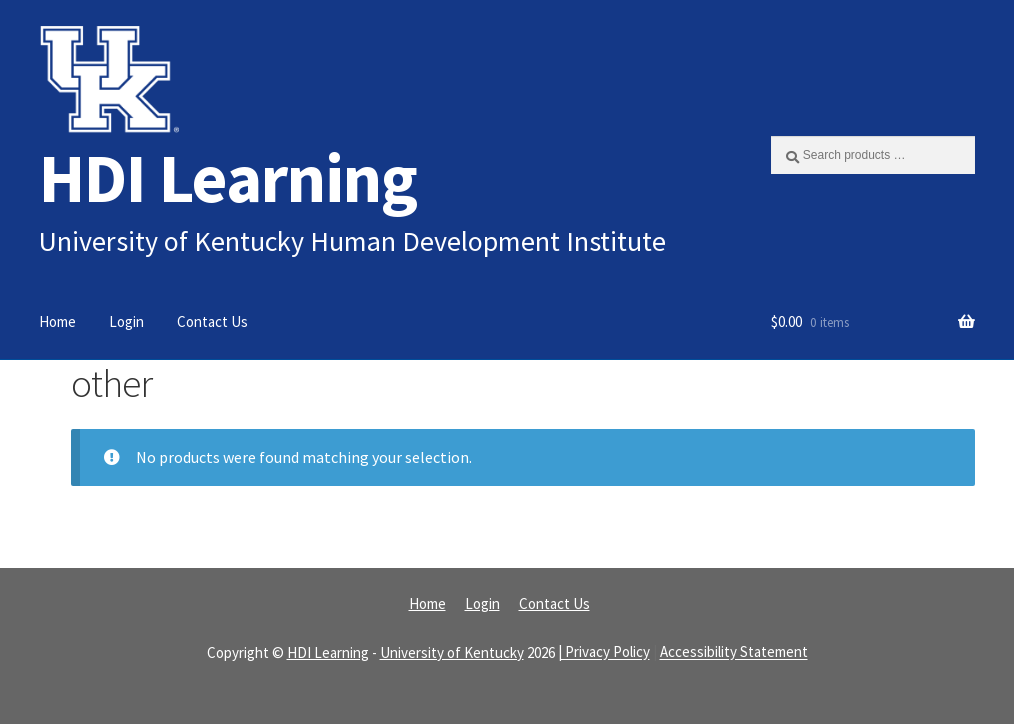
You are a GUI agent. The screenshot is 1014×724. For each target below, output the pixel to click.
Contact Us (212, 321)
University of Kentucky (452, 652)
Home (57, 321)
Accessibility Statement (734, 652)
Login (126, 321)
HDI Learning (228, 177)
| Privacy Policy (604, 652)
